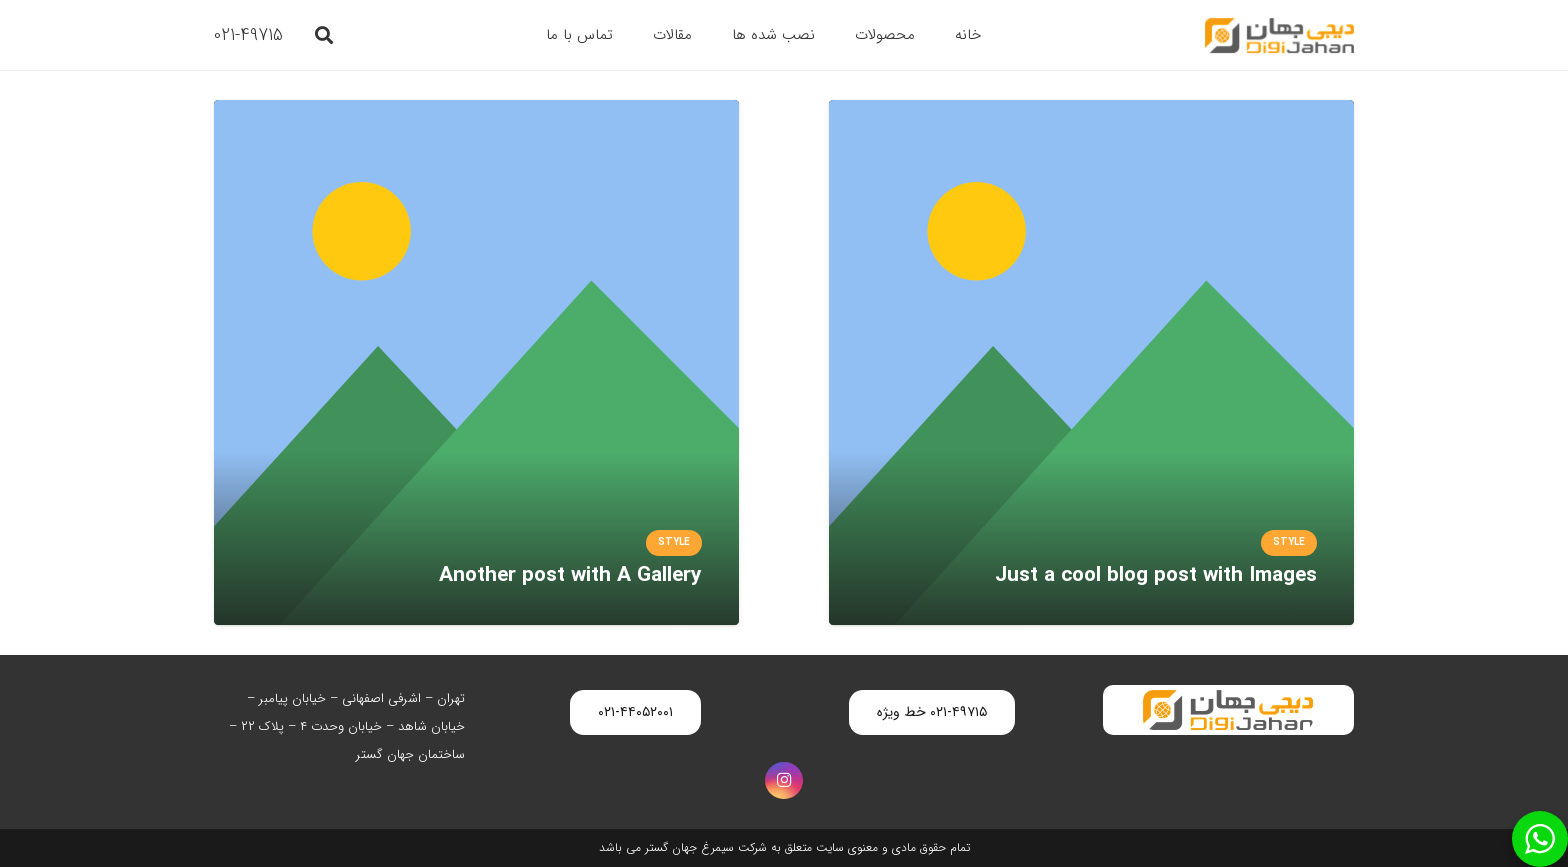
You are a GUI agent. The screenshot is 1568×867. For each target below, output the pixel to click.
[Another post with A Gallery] (476, 114)
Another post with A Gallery (570, 575)
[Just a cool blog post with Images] (1091, 114)
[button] (324, 35)
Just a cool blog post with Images (1156, 575)
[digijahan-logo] (1279, 35)
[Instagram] (784, 781)
